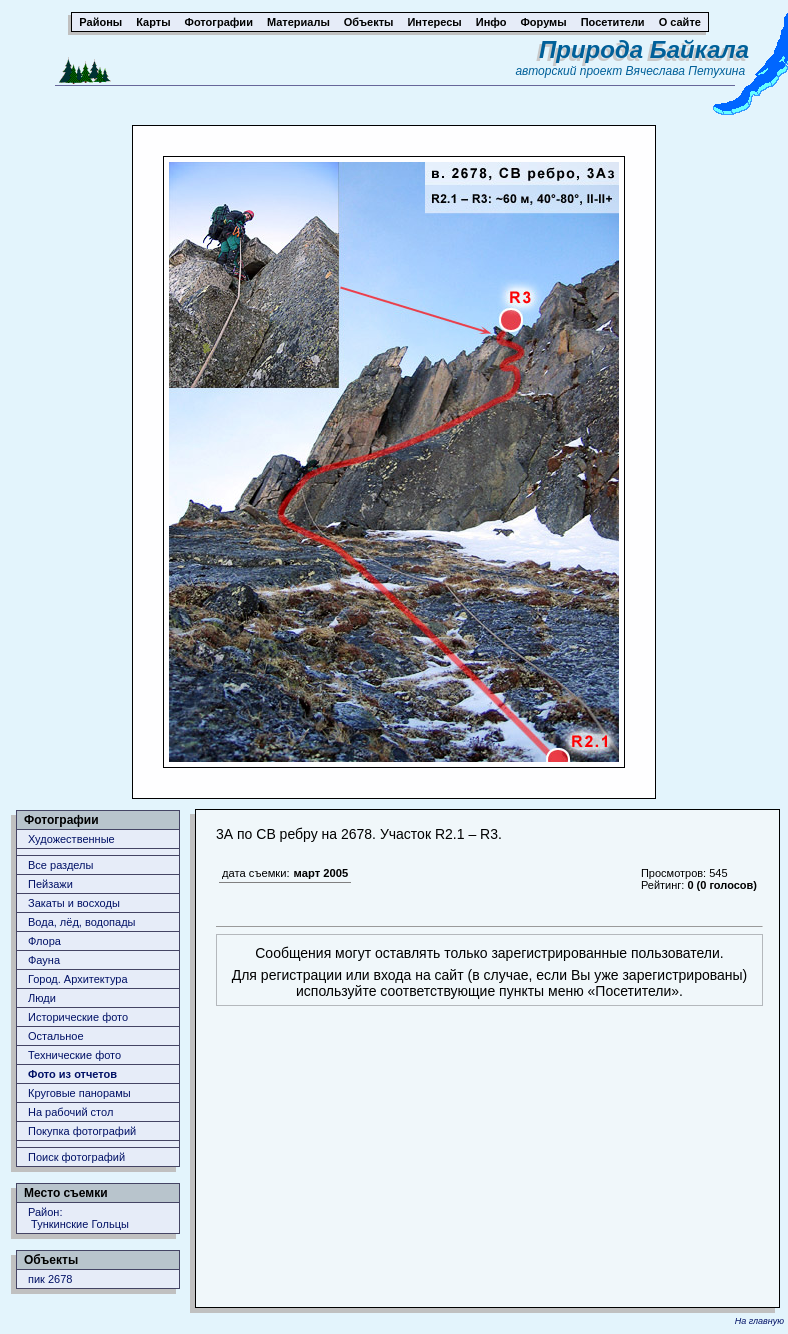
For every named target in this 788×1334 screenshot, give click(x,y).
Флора (44, 941)
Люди (42, 998)
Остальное (56, 1036)
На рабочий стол (70, 1112)
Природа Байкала (644, 49)
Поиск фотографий (76, 1157)
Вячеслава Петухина (686, 71)
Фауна (44, 960)
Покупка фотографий (82, 1131)
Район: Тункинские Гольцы (78, 1218)
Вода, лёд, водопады (81, 922)
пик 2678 (50, 1279)
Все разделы (60, 865)
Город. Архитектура (78, 979)
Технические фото (74, 1055)
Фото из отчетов (72, 1074)
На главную (759, 1321)
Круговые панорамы (79, 1093)
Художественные (71, 839)
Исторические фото (78, 1017)
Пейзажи (50, 884)
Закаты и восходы (74, 903)
